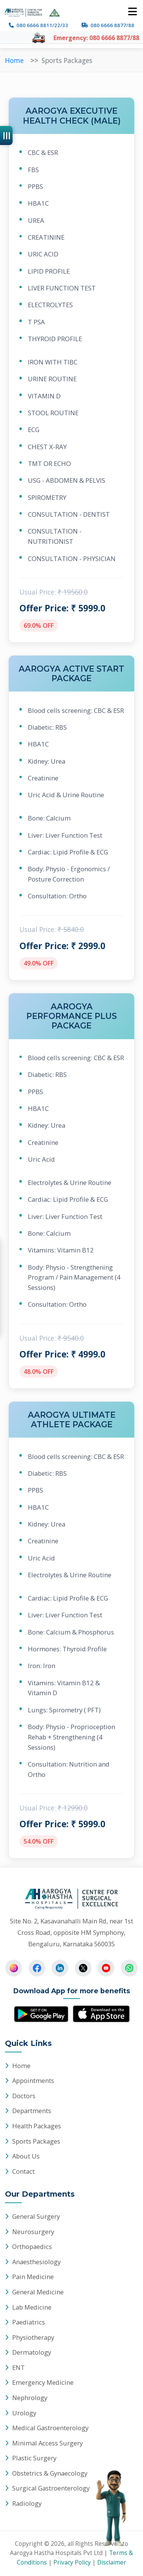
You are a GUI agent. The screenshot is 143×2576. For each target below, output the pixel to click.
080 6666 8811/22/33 (42, 25)
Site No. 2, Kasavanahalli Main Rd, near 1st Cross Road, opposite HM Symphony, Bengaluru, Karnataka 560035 (71, 1932)
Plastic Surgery (34, 2457)
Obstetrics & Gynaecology (49, 2473)
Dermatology (31, 2352)
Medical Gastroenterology (50, 2427)
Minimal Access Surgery (47, 2443)
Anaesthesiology (36, 2261)
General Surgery (36, 2216)
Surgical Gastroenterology (51, 2488)
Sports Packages (36, 2141)
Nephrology (29, 2397)
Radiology (27, 2503)
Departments (31, 2110)
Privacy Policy (72, 2562)
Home (21, 2065)
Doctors (23, 2095)
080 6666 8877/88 (112, 25)
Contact (23, 2171)
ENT (18, 2367)
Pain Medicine (33, 2276)
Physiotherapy (33, 2337)
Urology (24, 2412)
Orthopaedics (32, 2246)
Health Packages (36, 2125)
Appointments (33, 2080)
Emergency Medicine (43, 2382)
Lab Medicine (31, 2307)
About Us (26, 2156)
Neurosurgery (33, 2231)
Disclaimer (111, 2562)
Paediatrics (28, 2322)
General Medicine (38, 2291)
